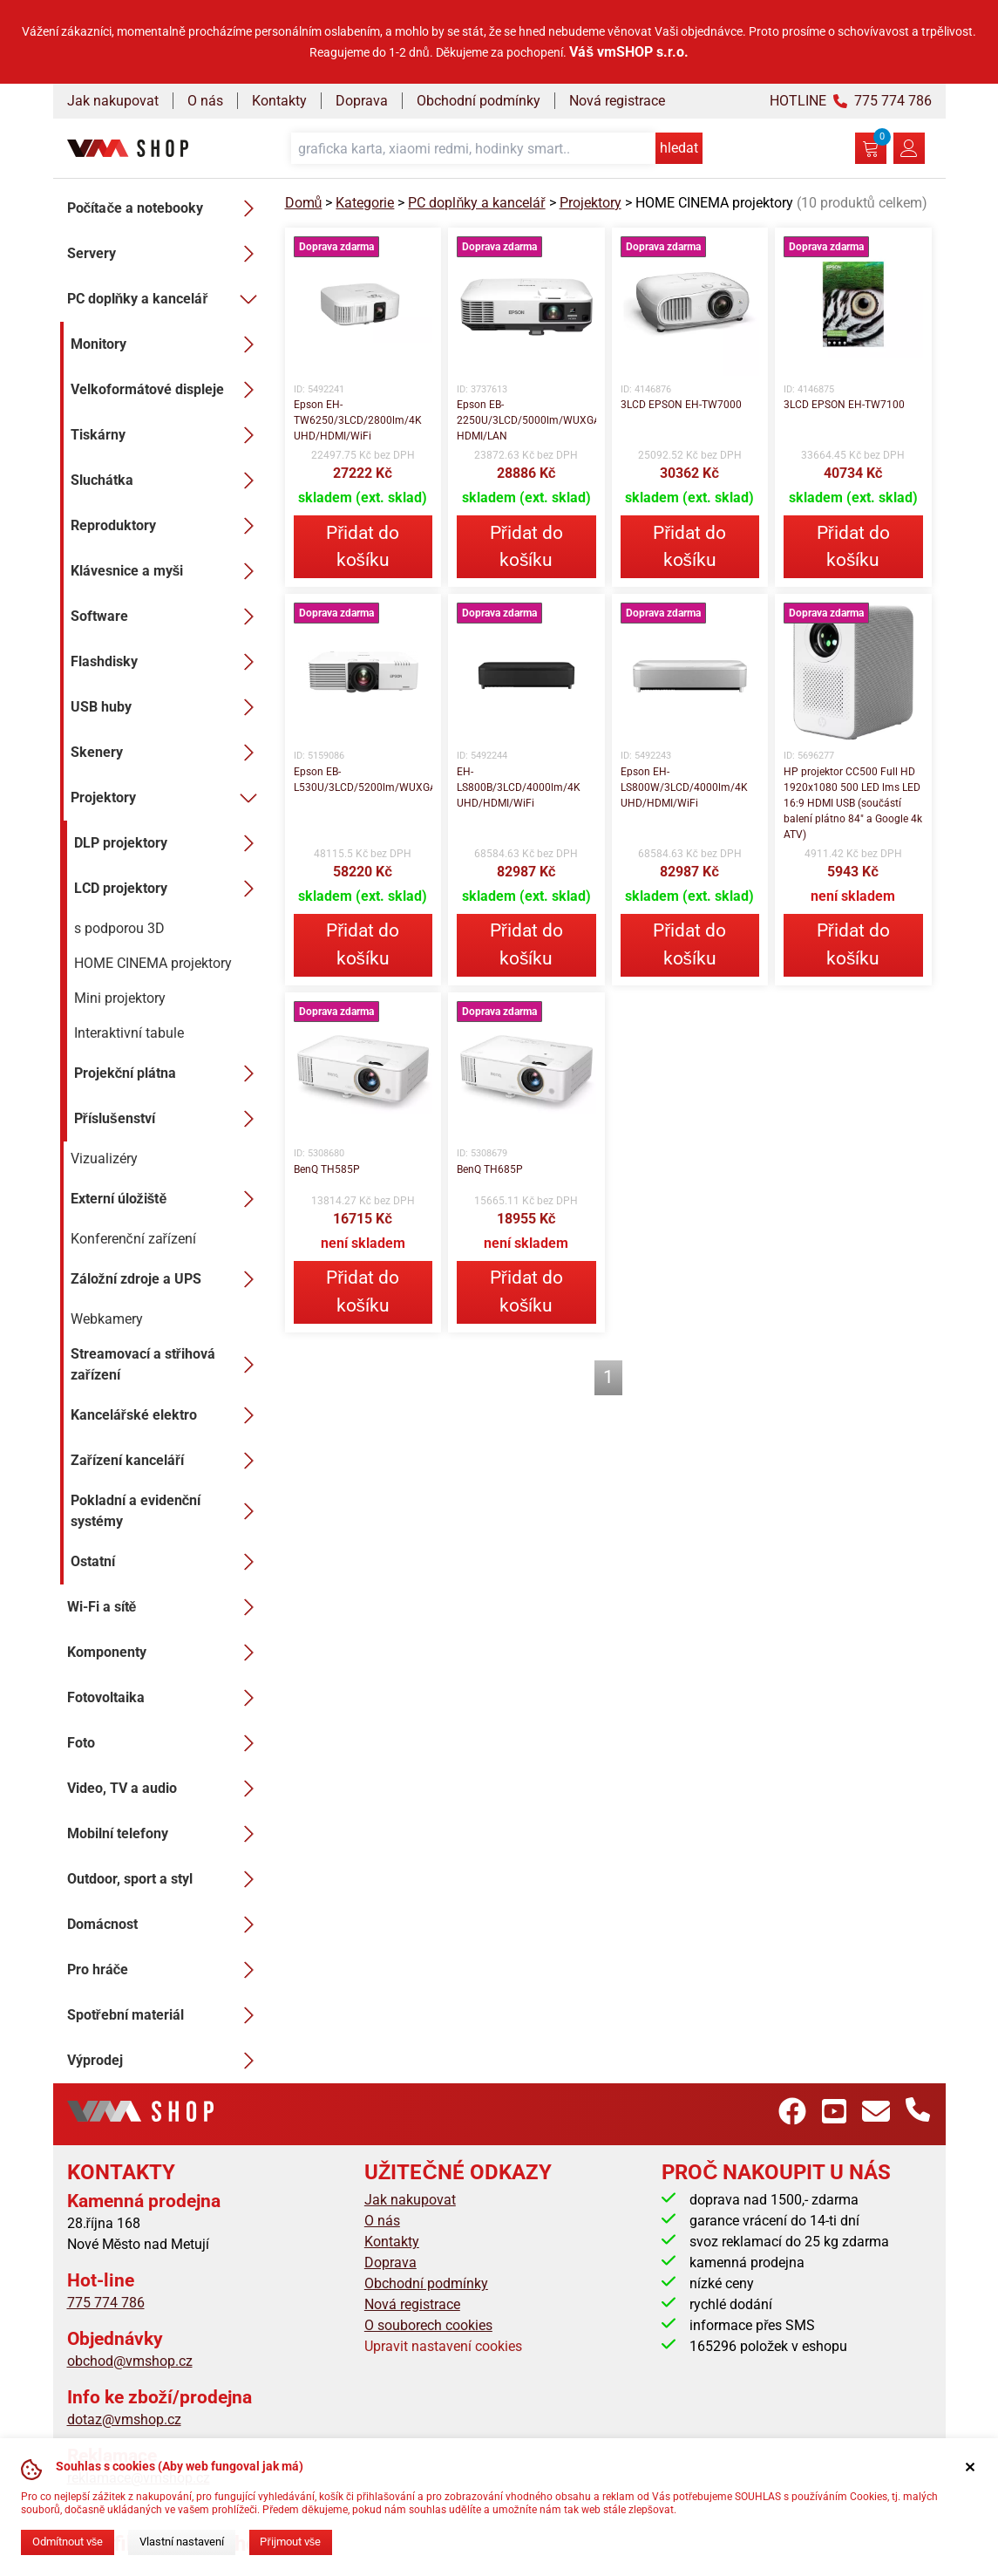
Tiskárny (167, 435)
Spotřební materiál (165, 2015)
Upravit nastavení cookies (443, 2346)
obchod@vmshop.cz (130, 2361)
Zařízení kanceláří (167, 1460)
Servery (165, 253)
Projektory (167, 798)
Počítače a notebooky (165, 208)
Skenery (167, 752)
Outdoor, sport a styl (165, 1879)
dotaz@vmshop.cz (124, 2419)
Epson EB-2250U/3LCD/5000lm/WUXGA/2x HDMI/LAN (526, 420)
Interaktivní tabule (129, 1033)
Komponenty (165, 1652)
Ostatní (167, 1562)
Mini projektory (120, 998)
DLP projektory (169, 843)
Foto (165, 1743)
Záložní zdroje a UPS (167, 1279)
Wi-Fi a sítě (165, 1607)
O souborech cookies (428, 2325)
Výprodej (165, 2060)
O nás (205, 100)
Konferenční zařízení (133, 1238)
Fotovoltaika (165, 1698)
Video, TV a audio (165, 1788)
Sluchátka (167, 480)
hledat (679, 148)
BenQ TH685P (490, 1169)
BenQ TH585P (327, 1169)
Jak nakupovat (113, 100)
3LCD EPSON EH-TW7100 (844, 405)
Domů (303, 202)
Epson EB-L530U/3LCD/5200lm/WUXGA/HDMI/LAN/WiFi (363, 780)
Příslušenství (169, 1119)
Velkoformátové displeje (167, 389)
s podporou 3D (119, 928)
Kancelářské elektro (167, 1415)
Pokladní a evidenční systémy (167, 1511)
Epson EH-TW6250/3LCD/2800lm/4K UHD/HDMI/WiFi (358, 420)
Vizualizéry (104, 1158)
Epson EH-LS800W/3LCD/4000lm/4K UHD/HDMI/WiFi (684, 787)
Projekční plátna (169, 1073)
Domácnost (165, 1924)
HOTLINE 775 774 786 (851, 100)
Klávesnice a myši (167, 571)
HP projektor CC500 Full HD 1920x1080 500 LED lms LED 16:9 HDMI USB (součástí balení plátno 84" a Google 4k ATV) (853, 803)
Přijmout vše (290, 2541)
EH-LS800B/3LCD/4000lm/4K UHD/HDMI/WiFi (518, 787)
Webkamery (107, 1319)
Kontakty (279, 100)
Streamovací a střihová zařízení (167, 1364)
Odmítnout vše (67, 2541)
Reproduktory (167, 526)
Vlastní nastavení (181, 2541)
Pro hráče (165, 1970)
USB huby (167, 707)
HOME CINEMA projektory (153, 963)
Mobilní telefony (165, 1834)
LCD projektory (169, 888)
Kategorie (365, 202)
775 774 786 (106, 2302)
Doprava (362, 100)
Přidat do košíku (362, 546)
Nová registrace (617, 100)
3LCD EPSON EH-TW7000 (681, 405)
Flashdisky (167, 662)
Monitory (167, 344)
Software (167, 616)
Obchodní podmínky (478, 100)
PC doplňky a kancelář (165, 299)
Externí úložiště (167, 1199)
